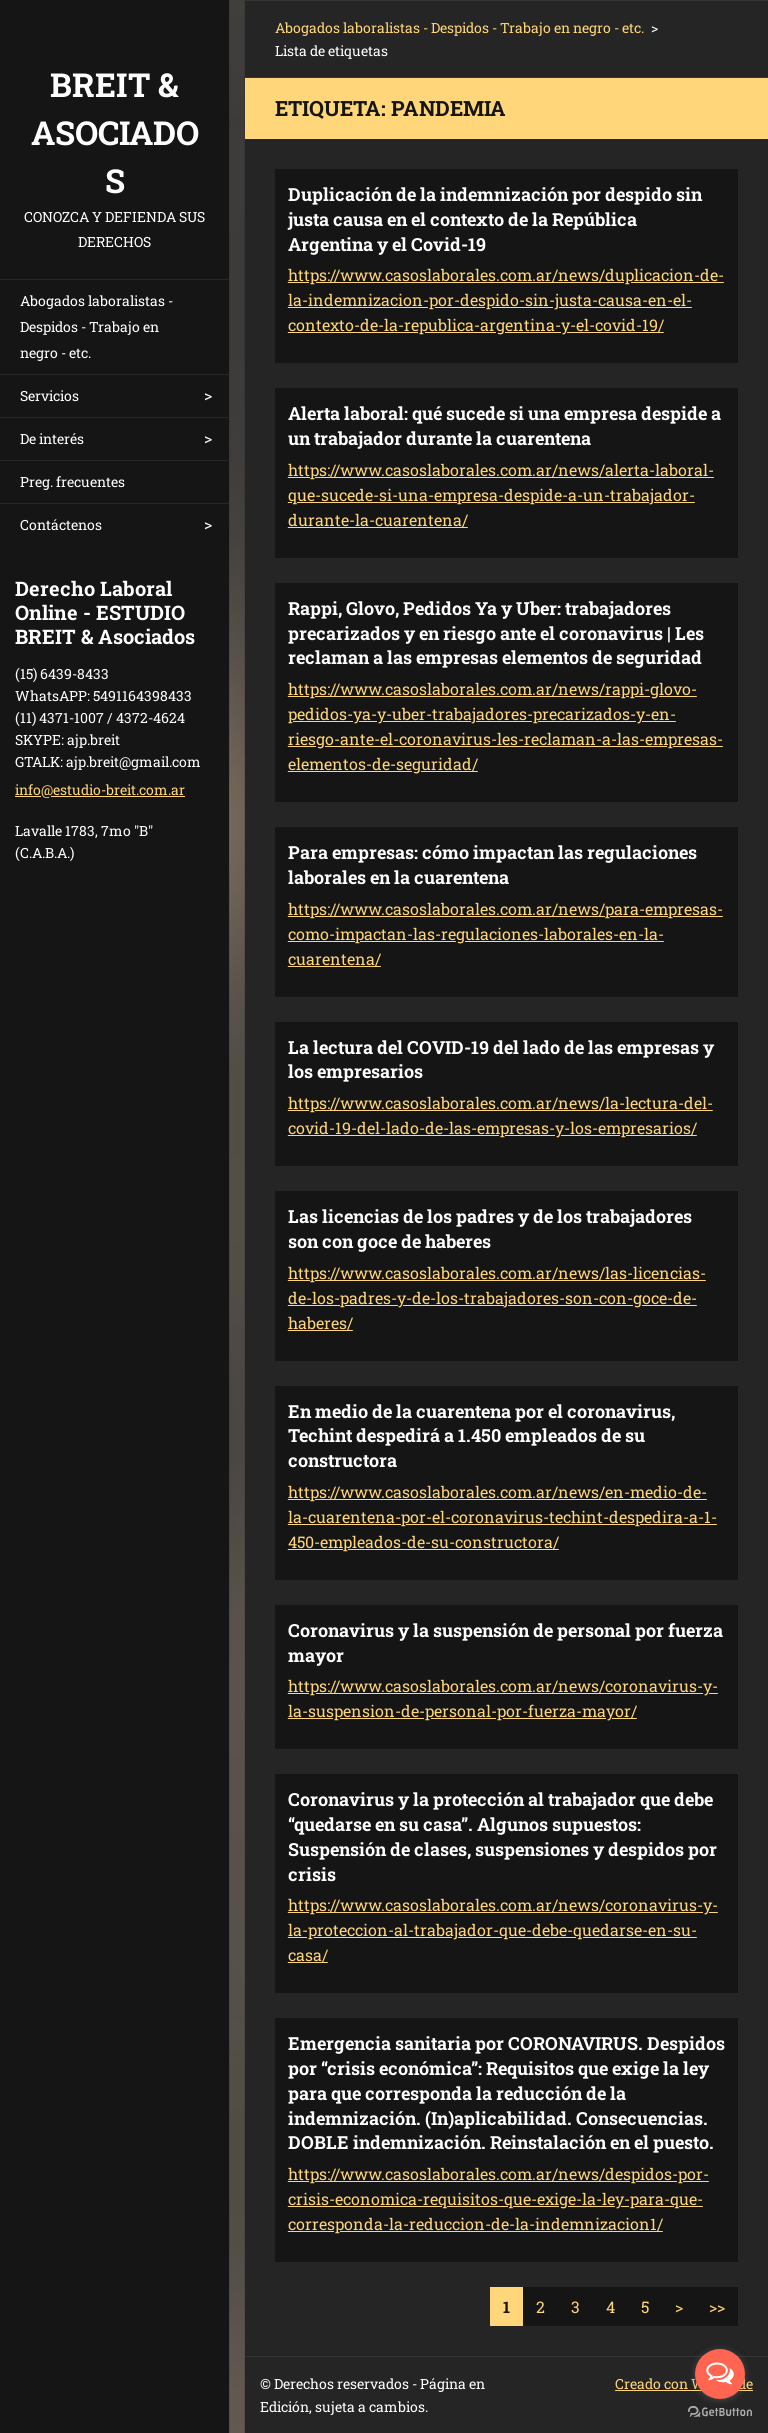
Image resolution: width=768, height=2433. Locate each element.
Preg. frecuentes (72, 481)
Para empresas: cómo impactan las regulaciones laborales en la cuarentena (492, 864)
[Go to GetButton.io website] (720, 2412)
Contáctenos (61, 524)
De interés (52, 438)
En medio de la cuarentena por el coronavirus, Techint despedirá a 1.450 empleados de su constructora (481, 1436)
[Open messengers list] (720, 2374)
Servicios (49, 395)
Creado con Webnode (684, 2383)
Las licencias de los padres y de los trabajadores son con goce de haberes (490, 1228)
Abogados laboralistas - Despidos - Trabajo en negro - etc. (96, 326)
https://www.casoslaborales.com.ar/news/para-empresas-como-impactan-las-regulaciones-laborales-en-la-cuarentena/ (505, 933)
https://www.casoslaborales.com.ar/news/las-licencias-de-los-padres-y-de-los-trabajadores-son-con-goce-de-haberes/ (497, 1297)
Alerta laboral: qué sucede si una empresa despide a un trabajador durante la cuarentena (504, 425)
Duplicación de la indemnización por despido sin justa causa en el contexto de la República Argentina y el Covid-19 (495, 219)
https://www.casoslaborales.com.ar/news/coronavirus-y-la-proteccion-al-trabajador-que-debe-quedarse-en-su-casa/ (503, 1929)
